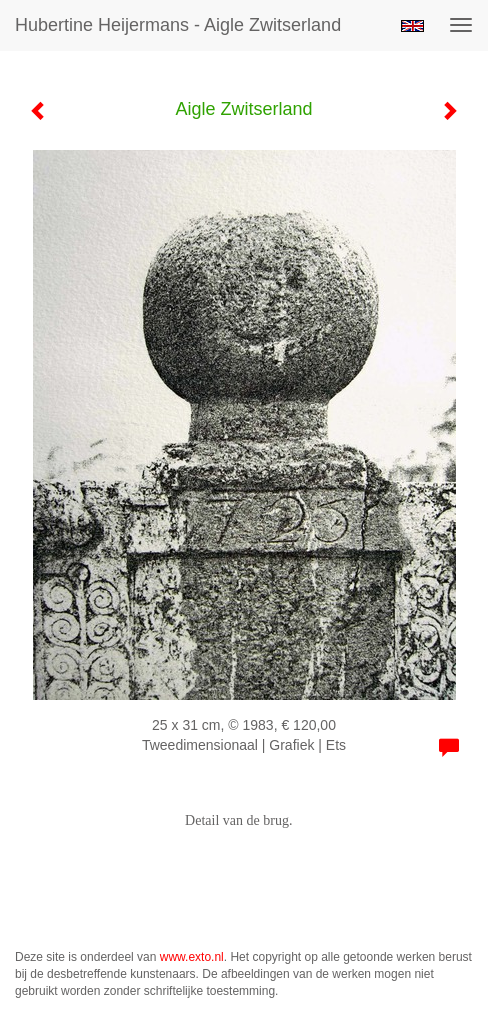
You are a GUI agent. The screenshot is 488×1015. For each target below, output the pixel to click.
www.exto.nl (192, 957)
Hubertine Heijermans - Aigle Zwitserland (178, 25)
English (412, 26)
